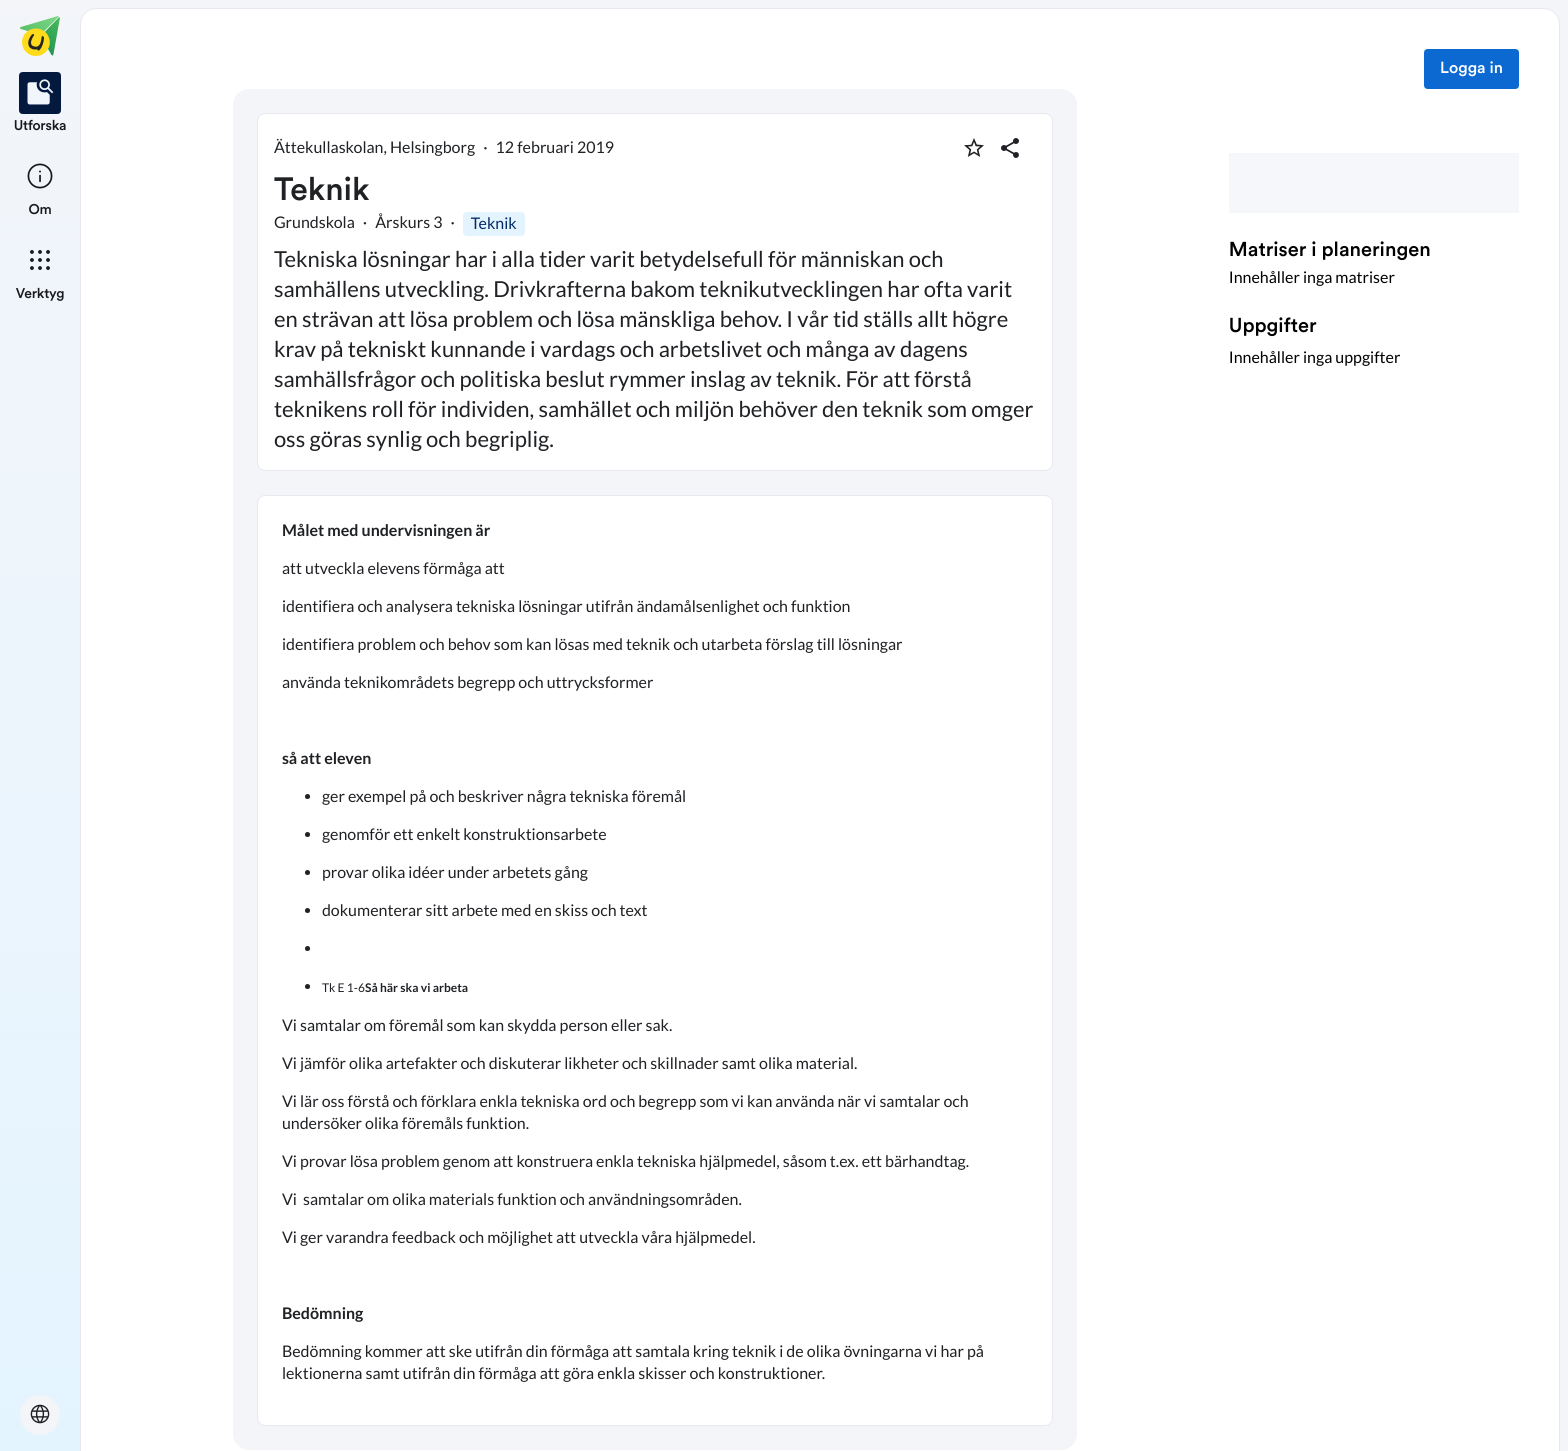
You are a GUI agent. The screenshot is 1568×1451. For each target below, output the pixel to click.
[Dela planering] (1010, 148)
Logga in (1471, 69)
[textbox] (655, 960)
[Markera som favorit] (974, 148)
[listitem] (40, 104)
